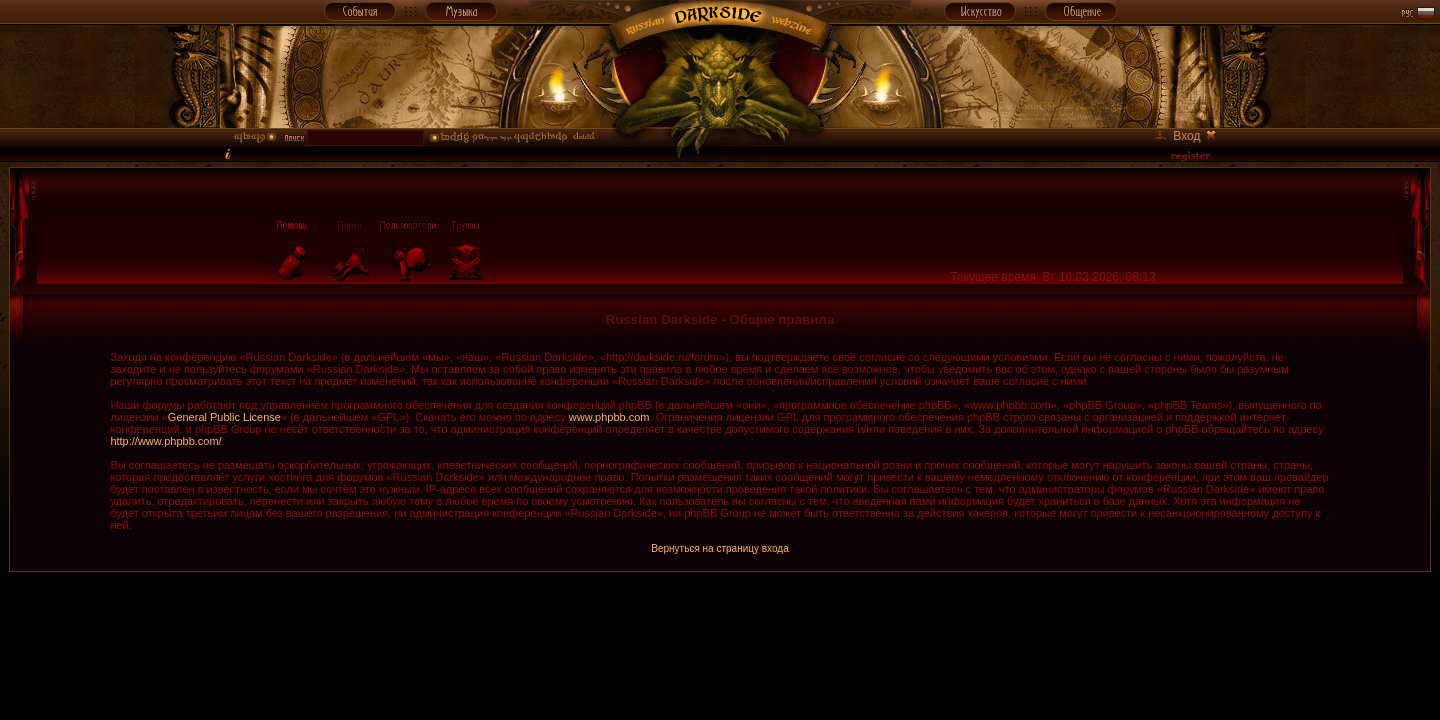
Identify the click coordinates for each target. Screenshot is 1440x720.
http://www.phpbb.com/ (165, 441)
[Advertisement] (720, 617)
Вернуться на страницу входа (719, 548)
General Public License (224, 417)
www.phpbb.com (609, 417)
